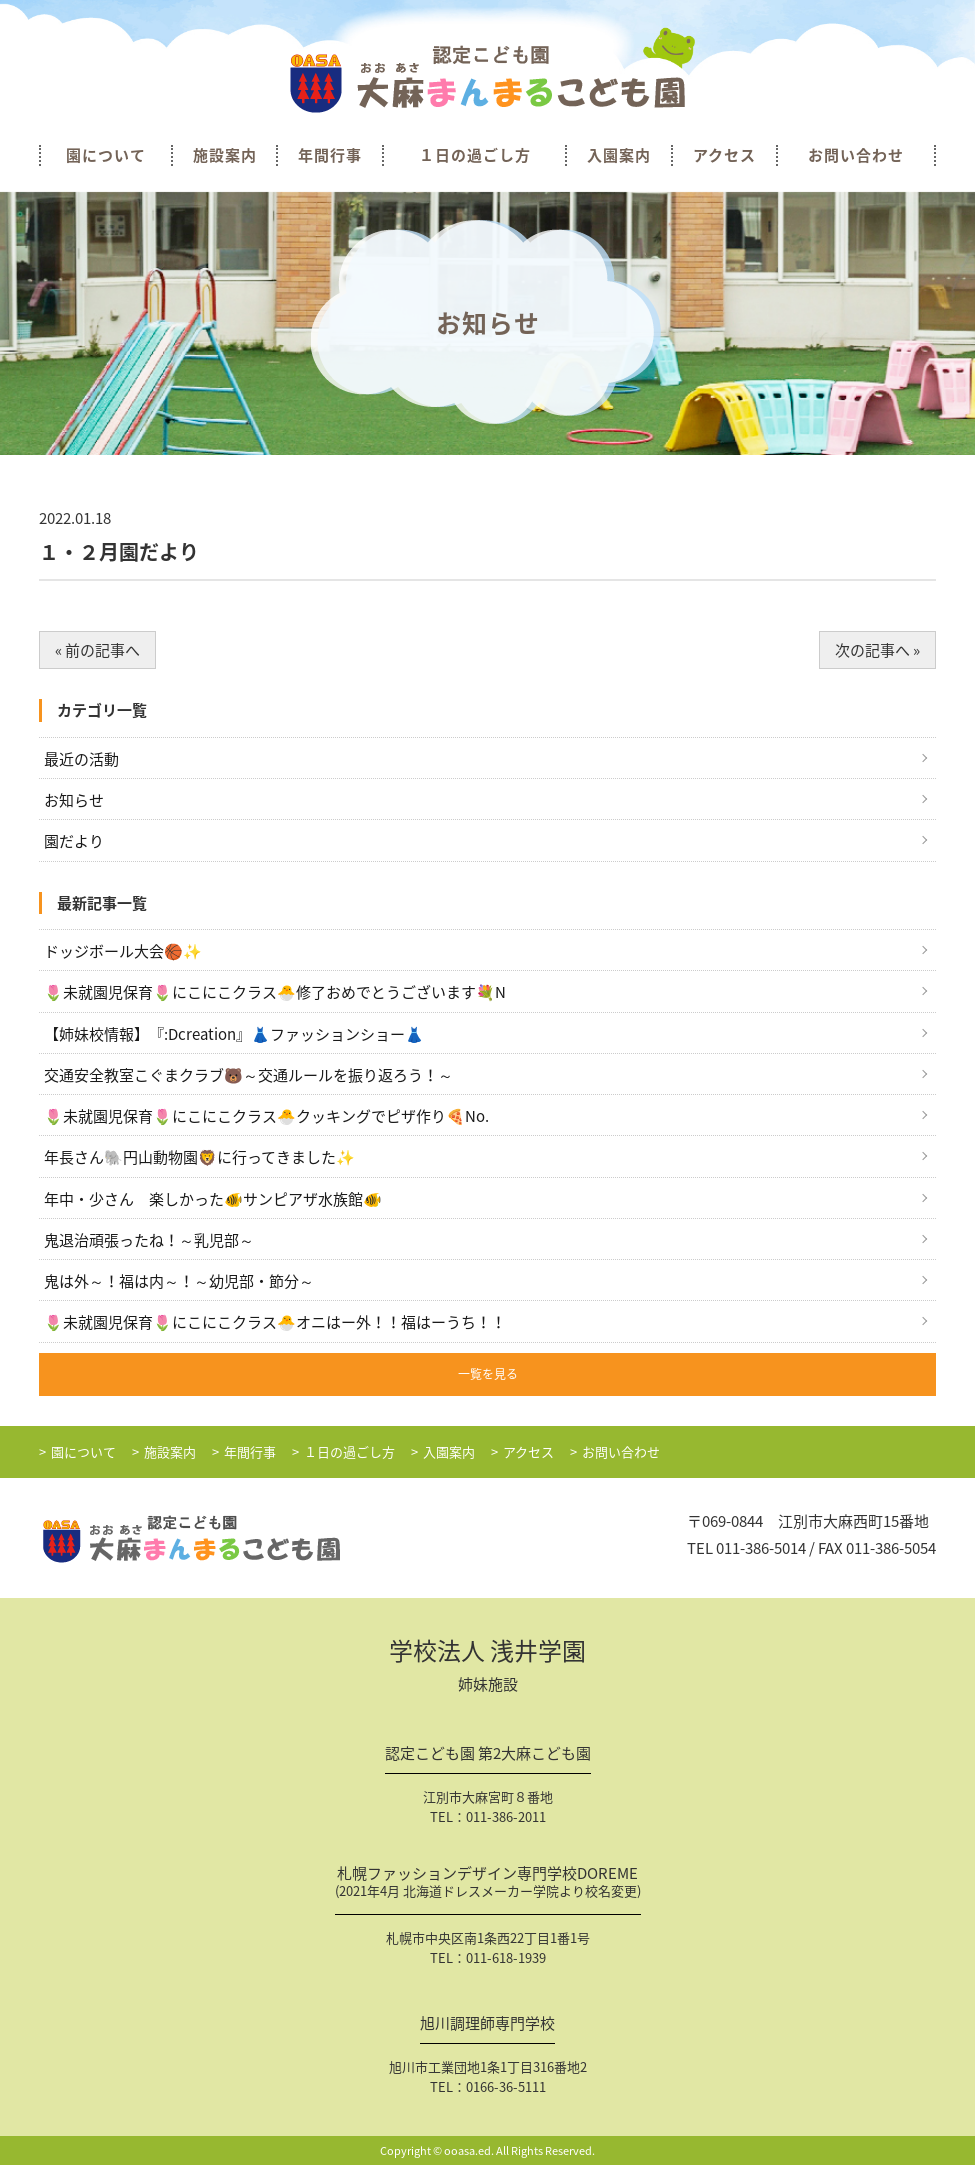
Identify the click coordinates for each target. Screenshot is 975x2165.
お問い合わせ (856, 155)
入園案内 (619, 155)
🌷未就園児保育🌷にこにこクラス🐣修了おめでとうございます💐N (275, 992)
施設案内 (225, 155)
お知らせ (74, 800)
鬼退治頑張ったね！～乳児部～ (149, 1240)
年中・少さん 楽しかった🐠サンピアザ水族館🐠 (213, 1199)
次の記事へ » (877, 650)
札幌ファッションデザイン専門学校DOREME (488, 1884)
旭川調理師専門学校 (487, 2025)
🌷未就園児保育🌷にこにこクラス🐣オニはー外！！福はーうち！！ (275, 1322)
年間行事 (330, 155)
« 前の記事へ (97, 650)
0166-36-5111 (506, 2086)
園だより (74, 841)
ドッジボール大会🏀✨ (123, 951)
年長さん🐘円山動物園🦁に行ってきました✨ (199, 1157)
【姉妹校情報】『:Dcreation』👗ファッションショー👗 (234, 1034)
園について (106, 155)
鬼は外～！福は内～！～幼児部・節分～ (179, 1281)
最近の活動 (81, 759)
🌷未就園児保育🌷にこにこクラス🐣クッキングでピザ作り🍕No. (266, 1116)
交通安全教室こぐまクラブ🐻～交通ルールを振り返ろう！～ (248, 1075)
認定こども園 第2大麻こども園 (488, 1755)
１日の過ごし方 (475, 155)
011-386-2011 (506, 1816)
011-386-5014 (761, 1548)
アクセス (724, 155)
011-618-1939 (506, 1957)
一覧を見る (488, 1374)
